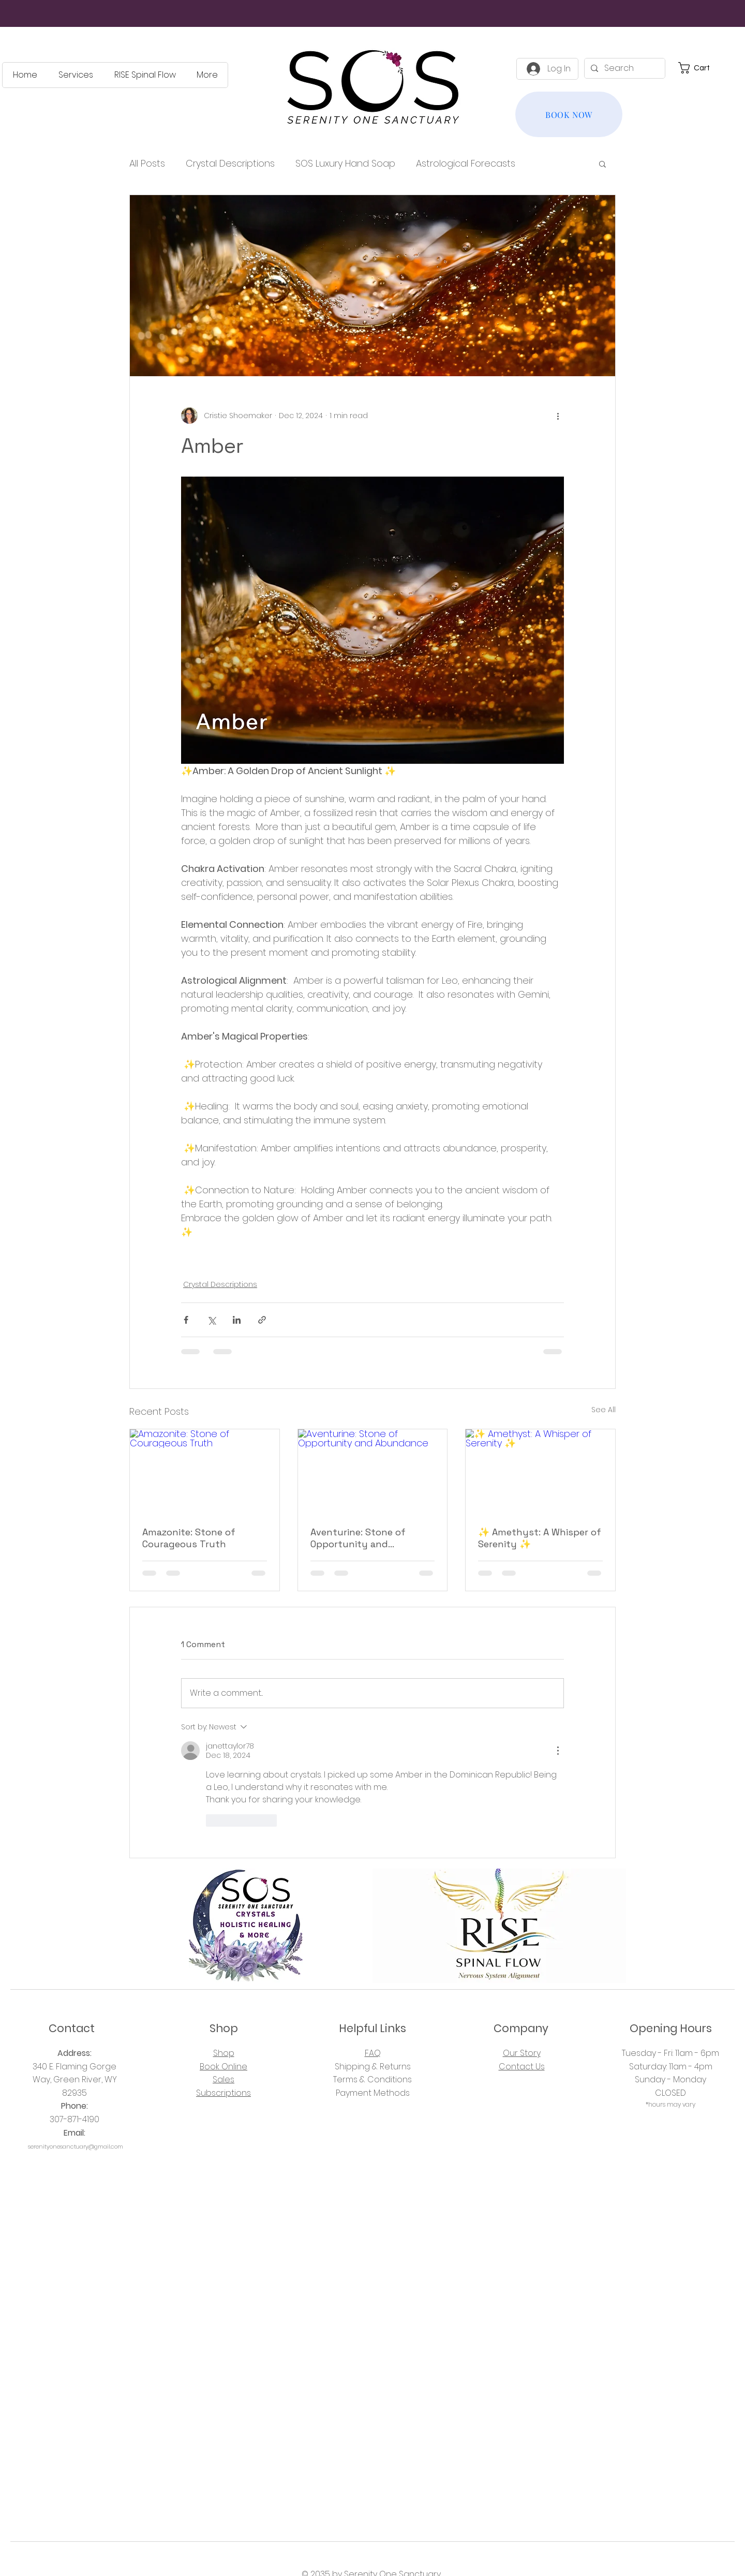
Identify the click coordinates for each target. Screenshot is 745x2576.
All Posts (147, 163)
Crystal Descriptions (230, 163)
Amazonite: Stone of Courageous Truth (188, 1538)
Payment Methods (373, 2093)
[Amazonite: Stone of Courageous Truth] (204, 1471)
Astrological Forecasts (465, 163)
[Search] (623, 68)
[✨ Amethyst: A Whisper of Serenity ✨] (540, 1471)
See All (603, 1409)
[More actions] (558, 415)
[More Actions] (558, 1750)
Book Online (223, 2066)
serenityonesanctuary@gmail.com (75, 2146)
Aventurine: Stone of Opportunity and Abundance (358, 1538)
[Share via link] (262, 1320)
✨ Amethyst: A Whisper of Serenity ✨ (539, 1538)
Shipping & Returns (373, 2066)
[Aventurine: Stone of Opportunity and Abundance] (373, 1471)
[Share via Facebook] (186, 1320)
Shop (223, 2053)
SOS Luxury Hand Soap (345, 163)
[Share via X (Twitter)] (211, 1320)
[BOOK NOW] (568, 114)
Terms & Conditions (372, 2079)
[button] (700, 67)
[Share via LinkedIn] (237, 1320)
